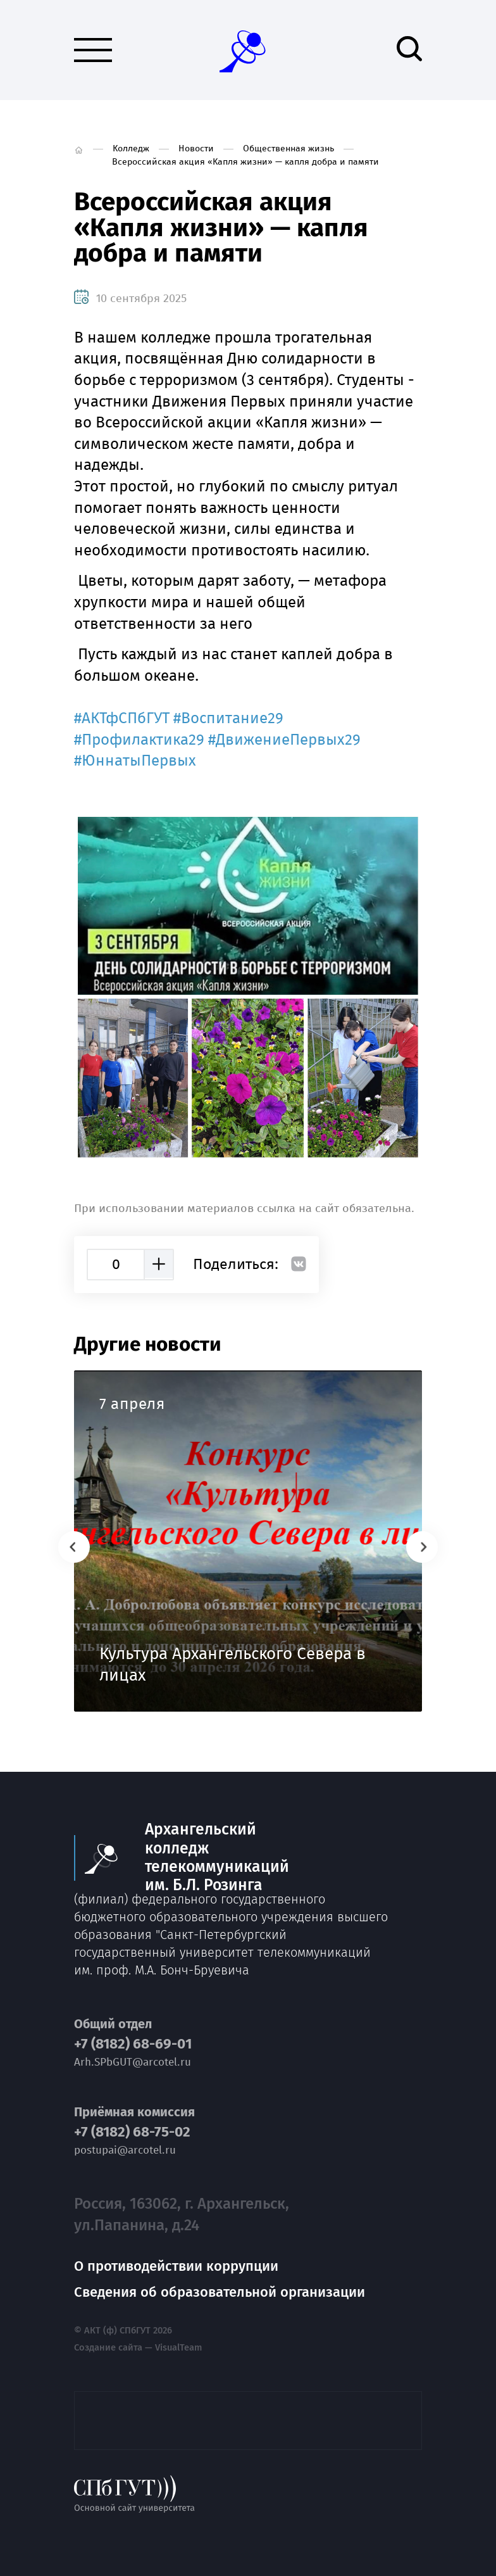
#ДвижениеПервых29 (284, 739)
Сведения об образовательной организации (219, 2292)
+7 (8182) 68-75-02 (132, 2132)
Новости (196, 148)
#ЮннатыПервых (135, 760)
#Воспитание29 (228, 718)
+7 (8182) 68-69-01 (133, 2044)
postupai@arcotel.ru (125, 2150)
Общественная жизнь (288, 148)
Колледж (131, 148)
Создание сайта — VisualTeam (138, 2347)
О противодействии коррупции (176, 2266)
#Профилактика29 (139, 739)
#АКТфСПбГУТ (122, 718)
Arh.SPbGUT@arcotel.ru (132, 2062)
